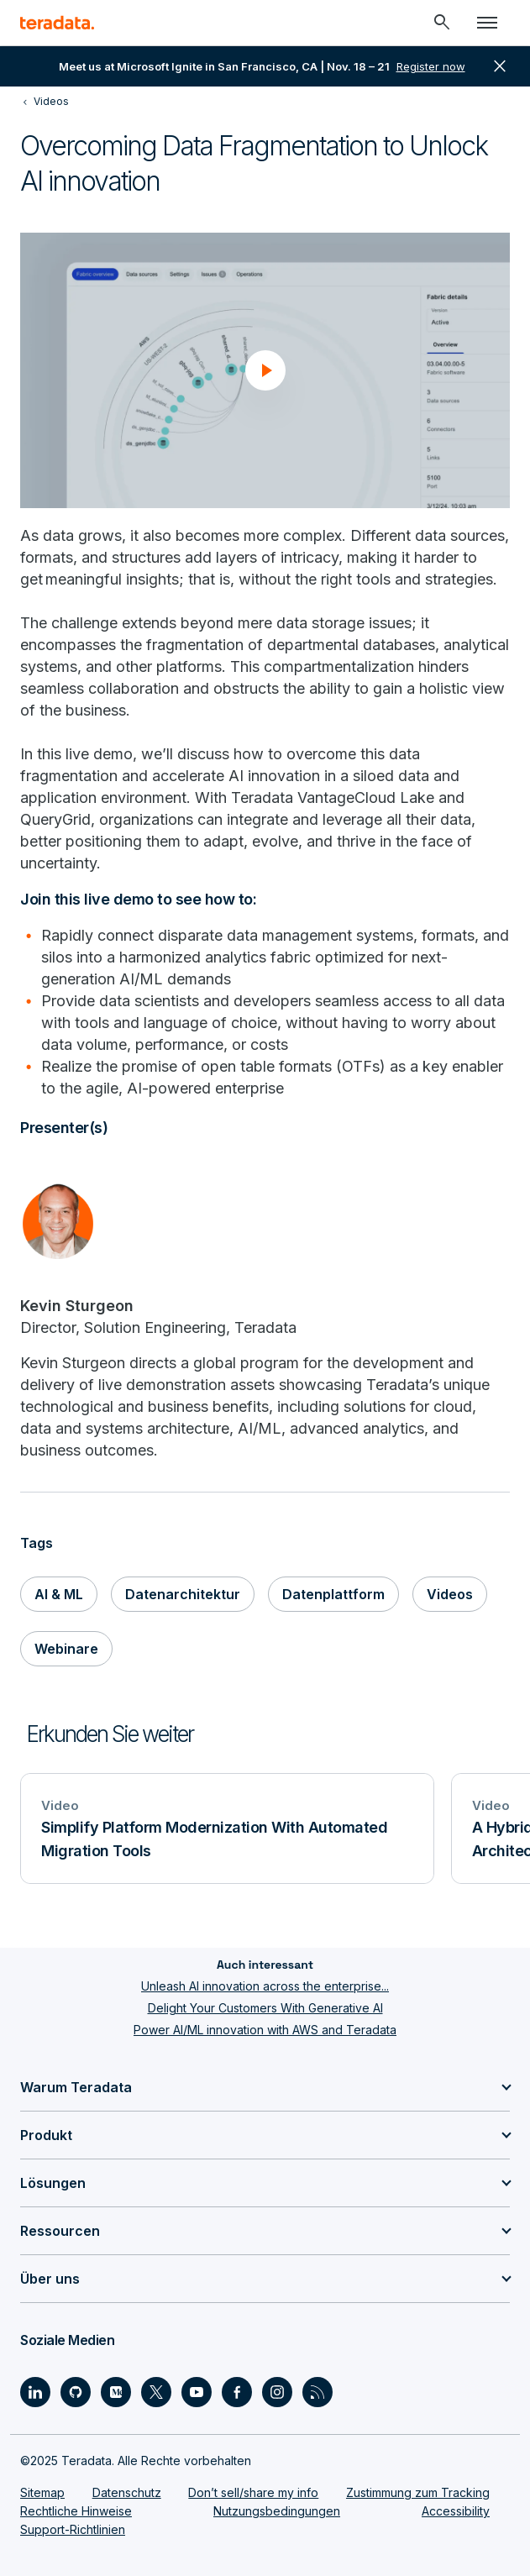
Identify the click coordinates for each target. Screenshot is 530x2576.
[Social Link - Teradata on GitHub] (75, 2392)
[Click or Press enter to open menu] (487, 22)
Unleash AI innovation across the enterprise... (265, 1986)
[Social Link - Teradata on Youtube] (196, 2392)
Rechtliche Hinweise (76, 2511)
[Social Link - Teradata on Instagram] (277, 2392)
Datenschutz (126, 2492)
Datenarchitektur (182, 1594)
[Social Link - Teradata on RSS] (317, 2392)
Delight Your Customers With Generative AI (265, 2008)
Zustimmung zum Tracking (418, 2492)
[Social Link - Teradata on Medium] (116, 2392)
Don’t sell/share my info (253, 2492)
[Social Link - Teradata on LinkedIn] (35, 2392)
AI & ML (58, 1594)
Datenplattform (333, 1594)
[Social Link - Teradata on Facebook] (237, 2392)
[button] (265, 370)
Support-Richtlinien (72, 2529)
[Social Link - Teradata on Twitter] (156, 2392)
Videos (450, 1594)
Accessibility (456, 2511)
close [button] (500, 66)
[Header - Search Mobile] (441, 22)
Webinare (66, 1648)
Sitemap (42, 2492)
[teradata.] (57, 23)
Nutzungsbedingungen (276, 2511)
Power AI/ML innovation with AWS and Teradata (265, 2030)
